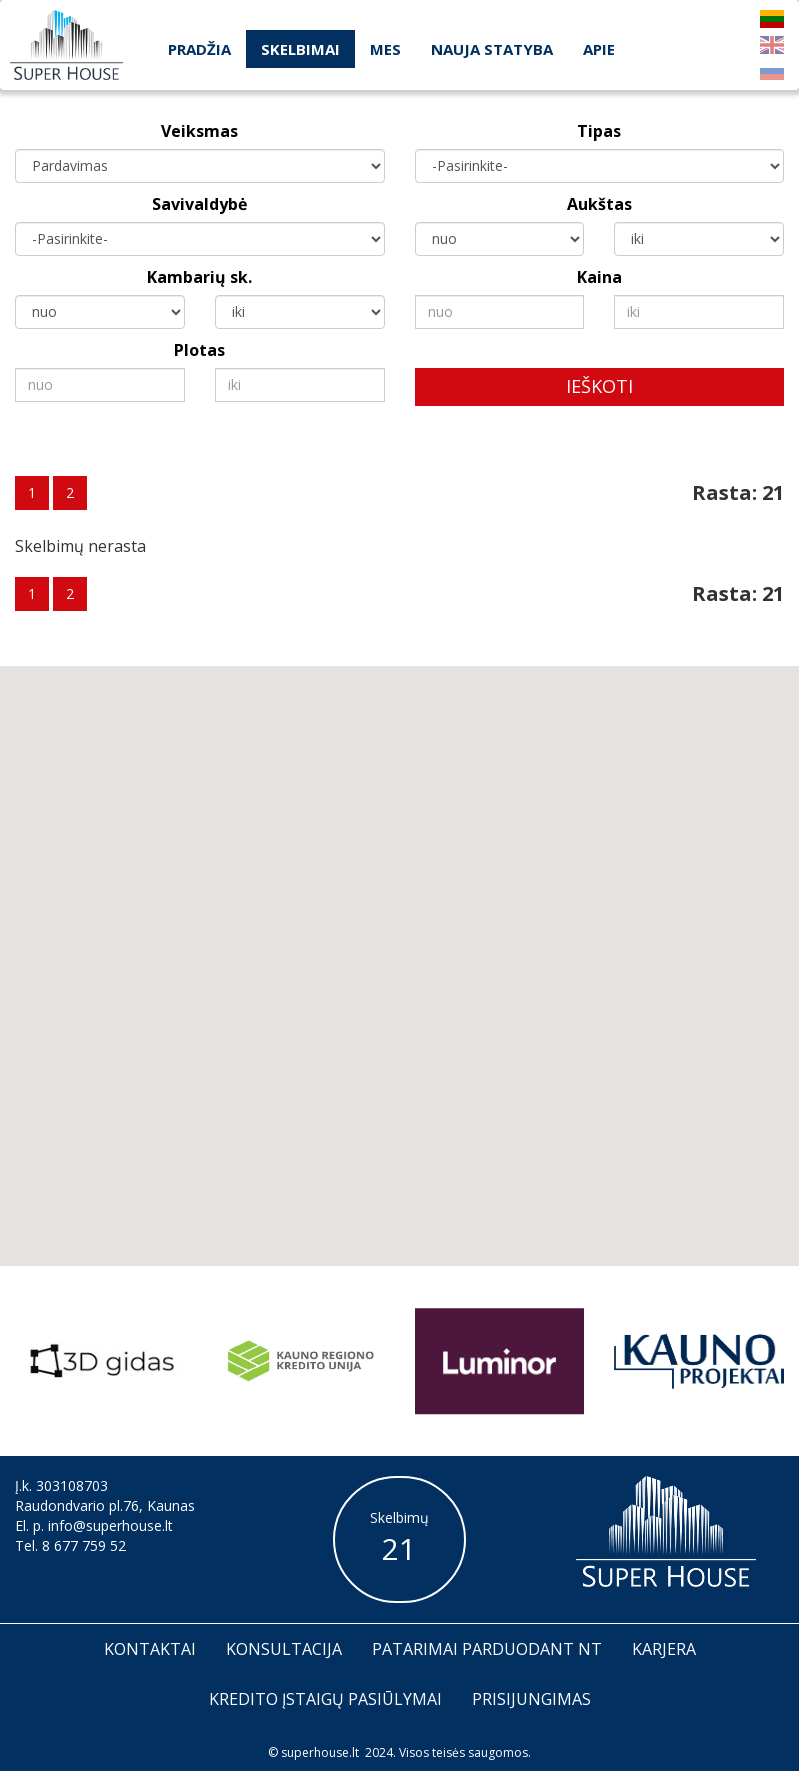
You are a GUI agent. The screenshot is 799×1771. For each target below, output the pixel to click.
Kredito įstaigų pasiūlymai (325, 1699)
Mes (385, 49)
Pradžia (199, 49)
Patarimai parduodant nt (487, 1649)
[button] (433, 1017)
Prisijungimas (531, 1699)
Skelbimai (300, 49)
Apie (599, 49)
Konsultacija (284, 1649)
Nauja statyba (492, 49)
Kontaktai (150, 1649)
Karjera (664, 1649)
